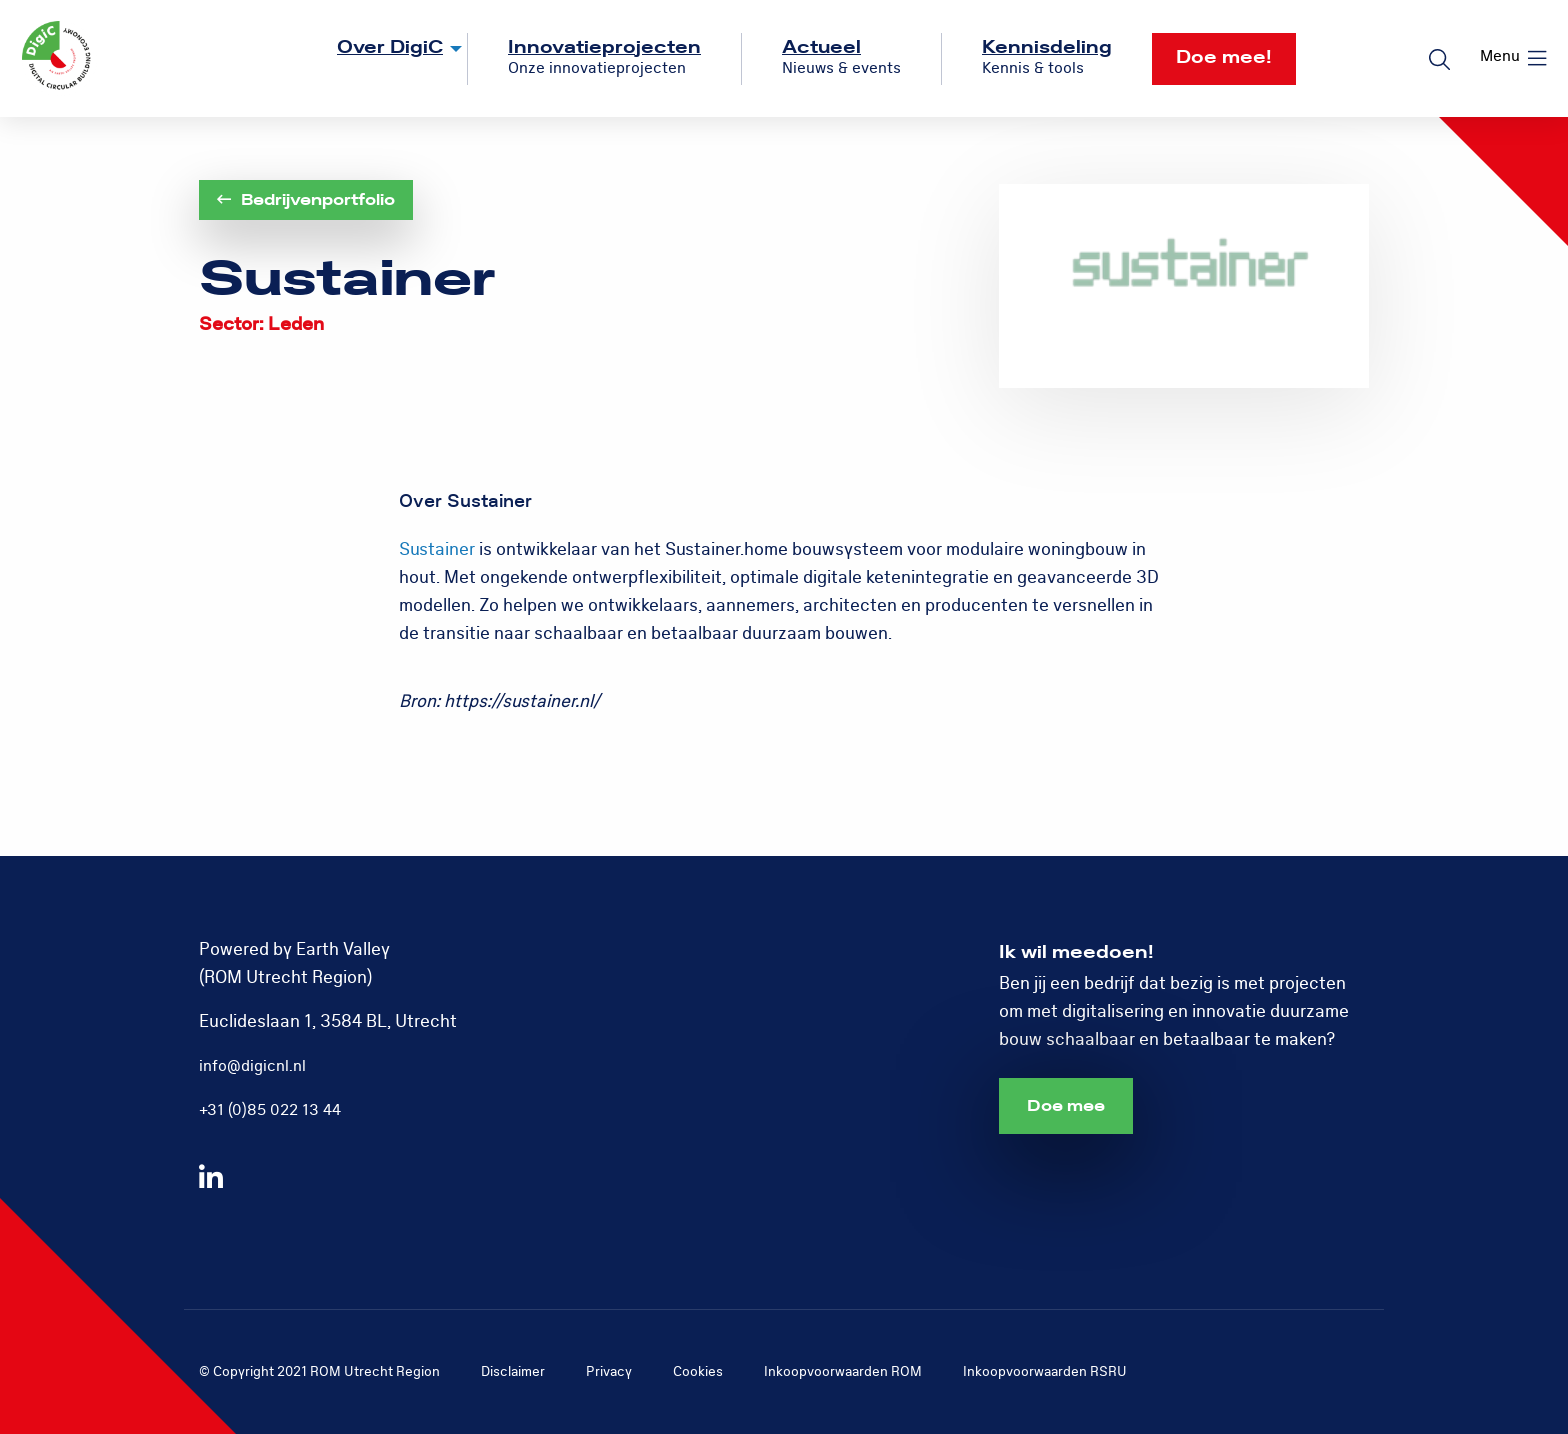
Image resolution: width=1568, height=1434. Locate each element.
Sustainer (437, 549)
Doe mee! (1224, 57)
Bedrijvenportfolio (306, 200)
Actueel (821, 47)
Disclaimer (513, 1371)
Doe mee (1066, 1106)
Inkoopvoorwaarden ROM (843, 1371)
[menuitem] (382, 59)
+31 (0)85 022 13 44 (270, 1110)
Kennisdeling (1047, 47)
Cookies (698, 1371)
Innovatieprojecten (604, 47)
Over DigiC (390, 47)
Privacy (609, 1371)
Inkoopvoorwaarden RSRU (1045, 1371)
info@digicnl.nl (252, 1066)
